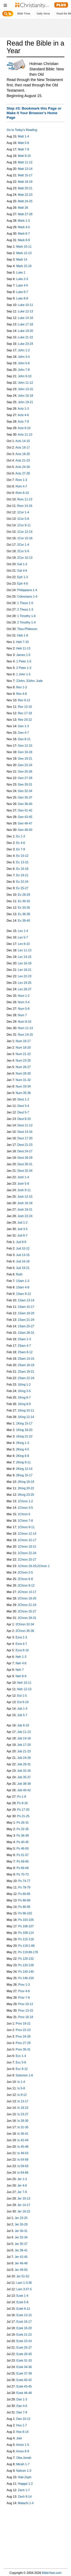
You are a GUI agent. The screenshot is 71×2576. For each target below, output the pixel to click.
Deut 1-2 (23, 1099)
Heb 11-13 (23, 648)
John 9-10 (24, 376)
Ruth (19, 1274)
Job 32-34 (24, 1770)
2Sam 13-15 (26, 1358)
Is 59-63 (22, 2166)
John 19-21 (25, 402)
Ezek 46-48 (24, 2393)
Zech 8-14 (25, 2496)
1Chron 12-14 (27, 1533)
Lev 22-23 (24, 976)
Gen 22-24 (25, 765)
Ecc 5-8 (21, 2062)
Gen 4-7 (23, 732)
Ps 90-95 (24, 1906)
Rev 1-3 (21, 687)
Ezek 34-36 (24, 2367)
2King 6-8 (22, 1455)
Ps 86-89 (24, 1900)
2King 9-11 (23, 1462)
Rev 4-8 (21, 693)
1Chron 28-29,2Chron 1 (34, 1566)
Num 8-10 (24, 1021)
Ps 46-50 (22, 1848)
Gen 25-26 (25, 771)
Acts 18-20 (22, 454)
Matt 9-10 (24, 155)
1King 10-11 (26, 1410)
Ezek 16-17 (24, 2321)
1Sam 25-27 (26, 1326)
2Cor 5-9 (23, 551)
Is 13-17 (22, 2101)
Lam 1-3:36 (24, 2282)
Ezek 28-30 (24, 2354)
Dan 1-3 (21, 2399)
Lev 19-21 (24, 969)
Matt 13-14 (25, 168)
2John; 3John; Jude (29, 680)
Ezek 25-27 (24, 2347)
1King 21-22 (24, 1436)
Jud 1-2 (22, 1222)
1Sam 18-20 (26, 1313)
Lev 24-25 (24, 982)
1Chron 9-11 (26, 1527)
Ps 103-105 (26, 1919)
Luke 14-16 (25, 317)
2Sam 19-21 (26, 1371)
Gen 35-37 (25, 797)
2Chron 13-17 (27, 1592)
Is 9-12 (22, 2094)
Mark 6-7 (24, 233)
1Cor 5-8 (23, 518)
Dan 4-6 (21, 2405)
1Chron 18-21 (27, 1546)
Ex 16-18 (22, 868)
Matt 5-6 (23, 142)
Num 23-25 (23, 1060)
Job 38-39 (24, 1783)
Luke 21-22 (25, 337)
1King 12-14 (26, 1417)
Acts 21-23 (22, 460)
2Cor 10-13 (24, 557)
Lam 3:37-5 (24, 2289)
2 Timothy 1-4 (26, 622)
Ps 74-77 (24, 1881)
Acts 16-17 (22, 447)
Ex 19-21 (22, 875)
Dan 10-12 (23, 2418)
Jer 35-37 (21, 2243)
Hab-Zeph (24, 2477)
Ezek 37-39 (24, 2373)
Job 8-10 (23, 1725)
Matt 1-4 (23, 136)
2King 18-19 (26, 1481)
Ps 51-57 (22, 1855)
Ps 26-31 (22, 1822)
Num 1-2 (24, 995)
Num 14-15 (25, 1034)
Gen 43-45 (25, 817)
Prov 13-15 (25, 2010)
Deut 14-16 (24, 1131)
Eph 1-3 (22, 577)
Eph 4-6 (22, 583)
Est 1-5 (22, 1695)
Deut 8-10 (24, 1118)
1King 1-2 (24, 1384)
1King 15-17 (24, 1423)
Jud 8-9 (21, 1242)
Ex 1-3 (20, 836)
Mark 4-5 (24, 227)
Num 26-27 (23, 1067)
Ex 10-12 (22, 855)
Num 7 (22, 1015)
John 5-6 (24, 363)
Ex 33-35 (24, 907)
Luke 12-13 (25, 311)
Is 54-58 (22, 2159)
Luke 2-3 (22, 279)
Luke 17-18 (25, 324)
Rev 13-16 (25, 706)
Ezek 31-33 (24, 2360)
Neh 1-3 (21, 1656)
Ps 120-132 (26, 1958)
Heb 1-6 (22, 635)
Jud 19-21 (23, 1268)
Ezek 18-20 (24, 2328)
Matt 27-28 (25, 214)
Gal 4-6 (22, 570)
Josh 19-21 (24, 1209)
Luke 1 (20, 272)
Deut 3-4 (23, 1105)
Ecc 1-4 (21, 2056)
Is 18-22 (22, 2107)
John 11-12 (25, 382)
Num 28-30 (23, 1073)
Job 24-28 (24, 1757)
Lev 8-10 (24, 943)
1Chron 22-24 (27, 1553)
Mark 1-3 (24, 220)
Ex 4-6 (20, 842)
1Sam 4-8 (22, 1287)
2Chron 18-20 (27, 1598)
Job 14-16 (24, 1738)
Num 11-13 (25, 1028)
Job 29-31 (24, 1764)
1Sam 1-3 (22, 1280)
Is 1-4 (21, 2081)
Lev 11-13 (24, 950)
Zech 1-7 (24, 2490)
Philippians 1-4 (27, 590)
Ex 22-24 (22, 881)
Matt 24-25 (25, 201)
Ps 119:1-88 (26, 1945)
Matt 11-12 (25, 162)
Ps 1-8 (21, 1796)
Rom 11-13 (24, 499)
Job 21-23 (24, 1751)
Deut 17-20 (24, 1138)
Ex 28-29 (24, 894)
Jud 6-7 (22, 1235)
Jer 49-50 (21, 2269)
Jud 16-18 (23, 1261)
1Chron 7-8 (25, 1520)
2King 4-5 (22, 1449)
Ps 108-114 (26, 1932)
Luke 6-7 (22, 292)
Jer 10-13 (23, 2198)
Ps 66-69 (22, 1868)
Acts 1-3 (23, 408)
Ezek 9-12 (23, 2308)
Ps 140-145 (26, 1971)
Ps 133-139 (26, 1965)
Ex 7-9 (20, 849)
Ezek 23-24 (24, 2341)
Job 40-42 (24, 1790)
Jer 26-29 (21, 2224)
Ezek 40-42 (24, 2380)
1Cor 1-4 (23, 512)
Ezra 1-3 (21, 1637)
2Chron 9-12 (26, 1585)
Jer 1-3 (22, 2179)
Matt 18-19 (25, 181)
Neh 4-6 (21, 1663)
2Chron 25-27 (27, 1611)
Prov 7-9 (24, 1997)
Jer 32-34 (21, 2237)
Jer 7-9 (22, 2192)
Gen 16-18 (25, 752)
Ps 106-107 (26, 1926)
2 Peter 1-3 (23, 667)
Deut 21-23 (24, 1144)
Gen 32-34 (25, 791)
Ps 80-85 (24, 1893)
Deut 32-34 (24, 1170)
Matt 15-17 (25, 175)
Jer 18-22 (23, 2211)
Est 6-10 (23, 1702)
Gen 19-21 (25, 758)
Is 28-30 (22, 2120)
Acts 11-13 (25, 434)
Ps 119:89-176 (28, 1952)
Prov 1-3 (24, 1984)
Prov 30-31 (23, 2049)
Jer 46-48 (21, 2263)
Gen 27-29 (25, 778)
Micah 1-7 (23, 2464)
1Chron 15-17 (27, 1540)
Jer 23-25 (21, 2218)
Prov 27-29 (23, 2043)
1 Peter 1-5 (23, 661)
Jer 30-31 (21, 2231)
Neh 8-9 (21, 1676)
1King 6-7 (24, 1397)
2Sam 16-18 (26, 1365)
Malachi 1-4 (26, 2503)
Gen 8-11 (24, 739)
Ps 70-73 (22, 1874)
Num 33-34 (23, 1086)
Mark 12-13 (24, 253)
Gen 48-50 (25, 829)
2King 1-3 (22, 1442)
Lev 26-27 (24, 989)
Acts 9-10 (24, 428)
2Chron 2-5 (25, 1572)
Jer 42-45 (21, 2256)
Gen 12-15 (25, 745)
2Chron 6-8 (25, 1579)
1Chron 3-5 (25, 1507)
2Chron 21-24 (27, 1605)
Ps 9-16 (22, 1803)
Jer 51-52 (22, 2276)
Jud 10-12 (23, 1248)
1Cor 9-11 (24, 525)
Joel (19, 2438)
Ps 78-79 (24, 1887)
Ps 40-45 (22, 1842)
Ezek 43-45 (24, 2386)
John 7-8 (24, 369)
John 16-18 (25, 395)
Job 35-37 (24, 1777)
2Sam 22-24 (26, 1378)
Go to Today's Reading (22, 130)
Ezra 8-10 (22, 1650)
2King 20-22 (26, 1488)
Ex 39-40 (24, 920)
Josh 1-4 (23, 1177)
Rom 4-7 (21, 486)
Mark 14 (21, 259)
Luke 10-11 (25, 305)
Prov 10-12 (25, 2004)
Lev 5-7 (23, 937)
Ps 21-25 (23, 1816)
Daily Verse (43, 13)
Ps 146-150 (26, 1978)
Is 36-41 (22, 2133)
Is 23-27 (22, 2114)
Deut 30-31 (24, 1164)
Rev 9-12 (24, 700)
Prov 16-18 (25, 2017)
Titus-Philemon (27, 629)
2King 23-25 (26, 1494)
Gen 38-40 (25, 804)
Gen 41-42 (25, 810)
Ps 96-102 (25, 1913)
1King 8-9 (24, 1404)
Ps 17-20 (23, 1809)
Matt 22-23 (25, 194)
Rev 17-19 (25, 713)
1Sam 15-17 (26, 1306)
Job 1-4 (22, 1708)
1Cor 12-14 (24, 531)
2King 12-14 (24, 1468)
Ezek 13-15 (24, 2315)
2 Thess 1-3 (25, 609)
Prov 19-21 (23, 2023)
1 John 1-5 (23, 674)
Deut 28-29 (24, 1157)
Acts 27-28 (22, 473)
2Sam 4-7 (24, 1345)
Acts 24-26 (22, 467)
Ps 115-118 (26, 1939)
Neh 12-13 (24, 1689)
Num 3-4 (24, 1002)
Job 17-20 (24, 1744)
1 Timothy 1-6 (26, 616)
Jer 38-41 (21, 2250)
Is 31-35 (22, 2127)
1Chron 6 (24, 1514)
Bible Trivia (23, 13)
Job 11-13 (24, 1731)
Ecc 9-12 (22, 2068)
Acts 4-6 (23, 415)
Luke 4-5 (22, 285)
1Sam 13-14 (26, 1300)
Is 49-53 (22, 2153)
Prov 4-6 (24, 1991)
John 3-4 (24, 356)
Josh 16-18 (24, 1203)
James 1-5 (23, 654)
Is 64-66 (22, 2172)
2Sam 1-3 (24, 1339)
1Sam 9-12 (23, 1293)
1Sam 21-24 (26, 1319)
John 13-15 (25, 389)
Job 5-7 (22, 1715)
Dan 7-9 (21, 2412)
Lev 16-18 (24, 963)
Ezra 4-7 (21, 1643)
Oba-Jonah (23, 2457)
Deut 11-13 (24, 1125)
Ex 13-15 (22, 862)
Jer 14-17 (23, 2205)
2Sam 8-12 (25, 1352)
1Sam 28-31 (26, 1332)
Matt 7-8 (23, 149)
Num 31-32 (23, 1080)
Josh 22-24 (24, 1216)
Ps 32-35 (22, 1829)
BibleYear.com (52, 2572)
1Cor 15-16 (24, 538)
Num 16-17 (23, 1041)
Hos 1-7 (21, 2425)
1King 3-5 (24, 1391)
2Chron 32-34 (25, 1624)
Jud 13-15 (23, 1255)
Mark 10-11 (24, 246)
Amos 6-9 (22, 2451)
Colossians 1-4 (27, 596)
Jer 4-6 (22, 2185)
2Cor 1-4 (23, 544)
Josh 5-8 (23, 1183)
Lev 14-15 (24, 956)
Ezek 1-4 (22, 2295)
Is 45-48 (22, 2146)
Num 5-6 (24, 1008)
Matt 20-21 (25, 188)
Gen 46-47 (25, 823)
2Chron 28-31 (27, 1617)
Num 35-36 (23, 1093)
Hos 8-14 (22, 2431)
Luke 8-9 (22, 298)
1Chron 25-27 (27, 1559)
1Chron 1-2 (25, 1501)
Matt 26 (23, 207)
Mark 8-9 (24, 240)
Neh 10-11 (24, 1682)
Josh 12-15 (24, 1196)
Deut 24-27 (24, 1151)
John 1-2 (24, 350)
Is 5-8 (21, 2088)
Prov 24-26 (23, 2036)
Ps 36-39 (22, 1835)
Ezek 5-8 (22, 2302)
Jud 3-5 (22, 1229)
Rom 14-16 (24, 505)
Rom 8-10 (22, 492)
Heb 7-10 (22, 642)
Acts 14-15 (22, 441)
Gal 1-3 (22, 564)
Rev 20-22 (25, 719)
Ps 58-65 (22, 1861)
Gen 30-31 (25, 784)
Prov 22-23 (23, 2030)
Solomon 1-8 (24, 2075)
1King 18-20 (24, 1430)
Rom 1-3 (21, 479)
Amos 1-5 (22, 2444)
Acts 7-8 (23, 421)
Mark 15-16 (24, 266)
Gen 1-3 (23, 726)
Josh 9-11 (24, 1190)
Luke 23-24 (25, 343)
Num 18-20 (23, 1047)
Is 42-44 (22, 2140)
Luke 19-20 (25, 330)
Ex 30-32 (24, 901)
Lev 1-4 (23, 930)
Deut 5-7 (23, 1112)
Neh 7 (20, 1669)
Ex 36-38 (24, 914)
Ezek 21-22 (24, 2334)
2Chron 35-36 (25, 1630)
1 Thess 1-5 (25, 603)
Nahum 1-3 (23, 2470)
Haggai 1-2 (25, 2483)
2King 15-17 (24, 1475)
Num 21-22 (23, 1054)
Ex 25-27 (22, 888)
